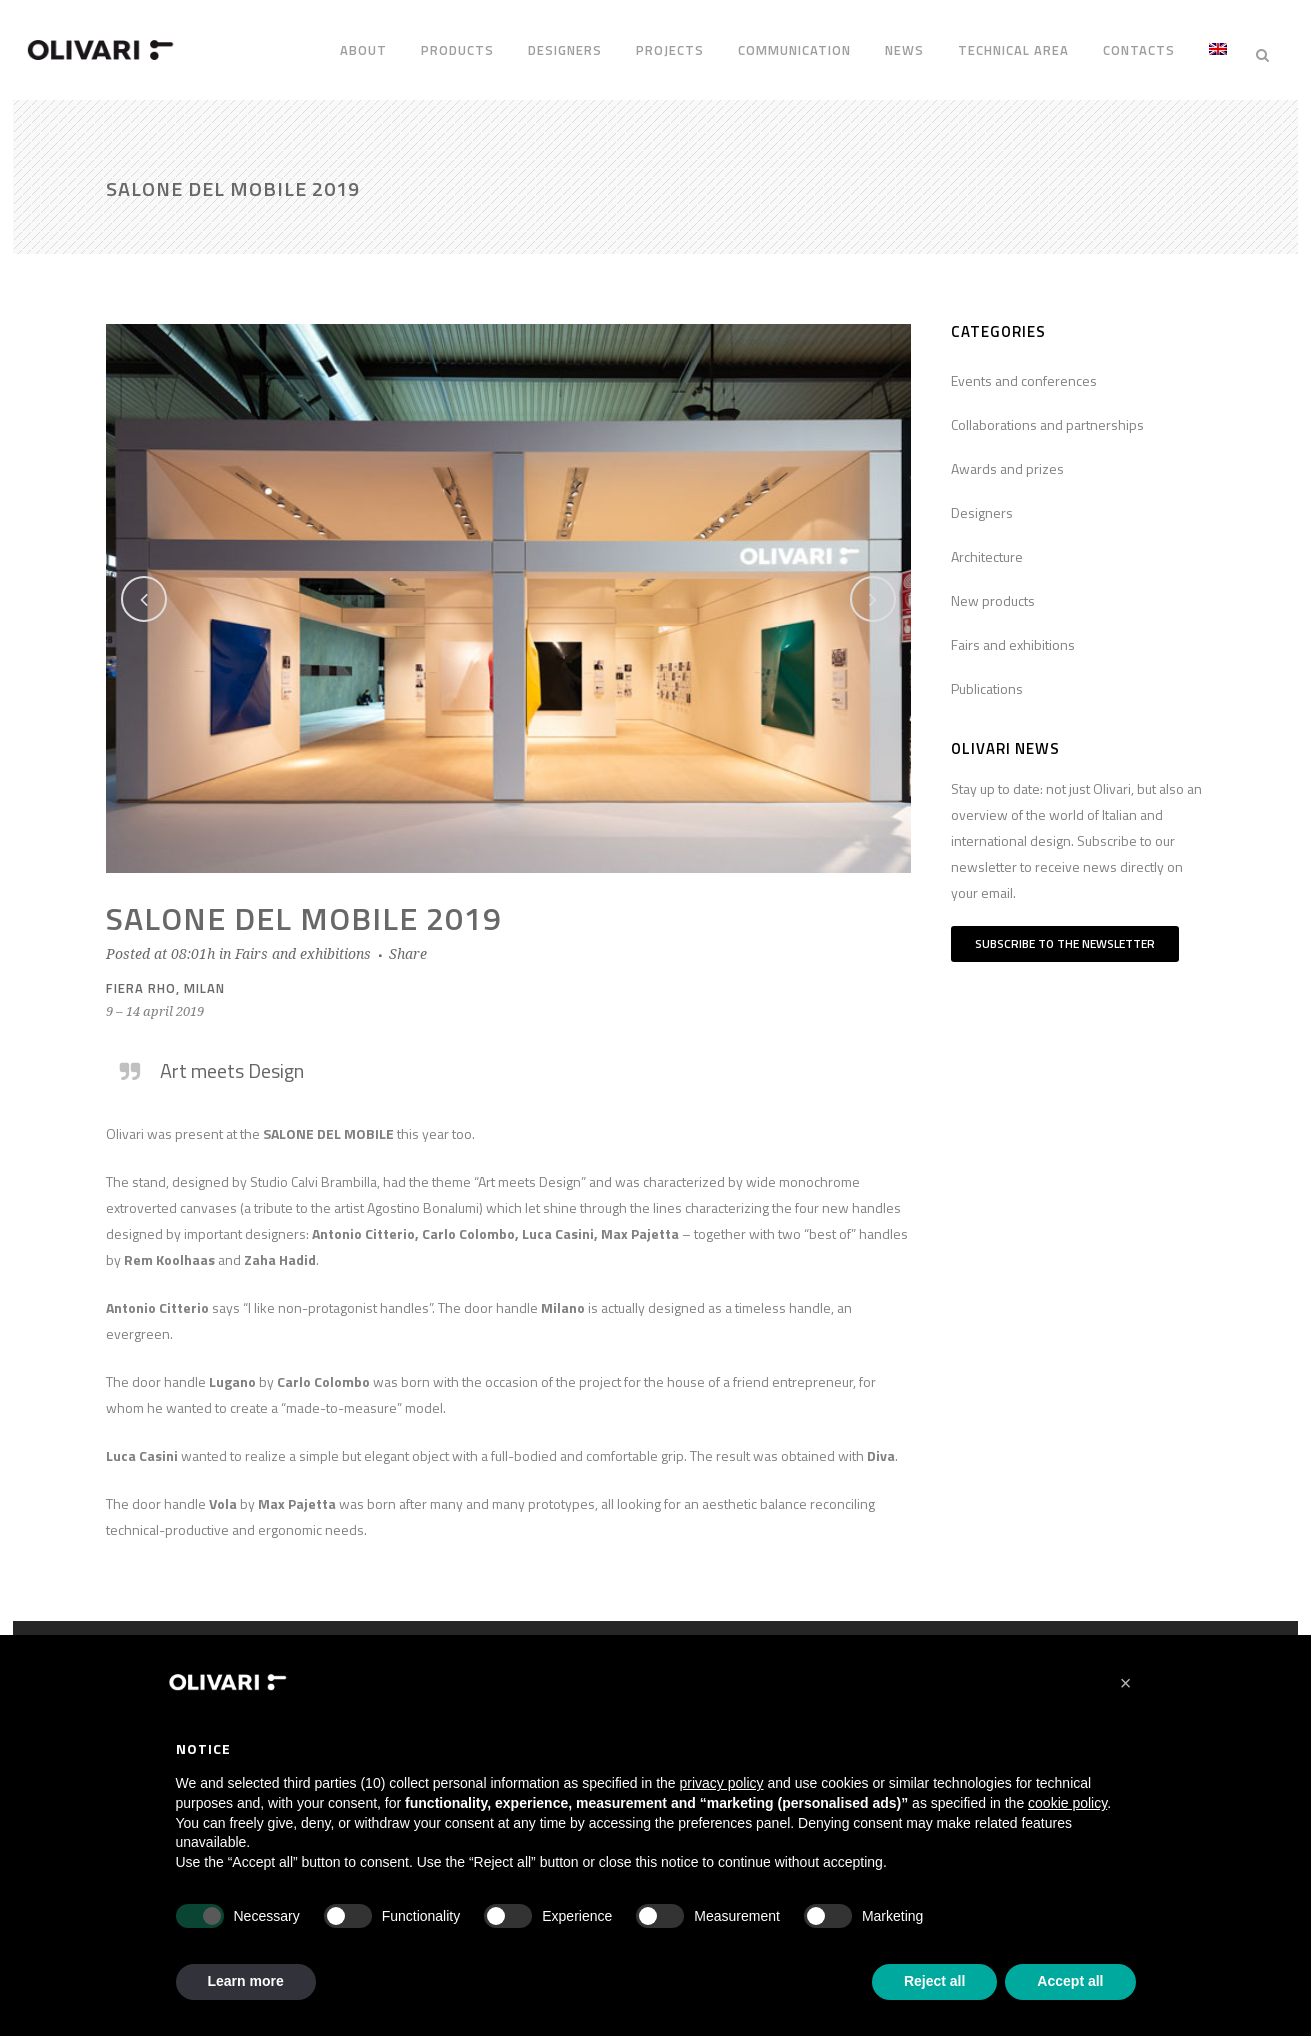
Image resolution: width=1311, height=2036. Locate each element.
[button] (1126, 1683)
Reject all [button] (934, 1981)
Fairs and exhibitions (303, 943)
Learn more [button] (246, 1981)
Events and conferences (1024, 369)
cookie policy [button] (1067, 1803)
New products (993, 589)
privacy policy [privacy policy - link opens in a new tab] (722, 1783)
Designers (982, 501)
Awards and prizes (1007, 457)
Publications (987, 677)
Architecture (987, 545)
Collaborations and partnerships (1047, 413)
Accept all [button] (1070, 1981)
